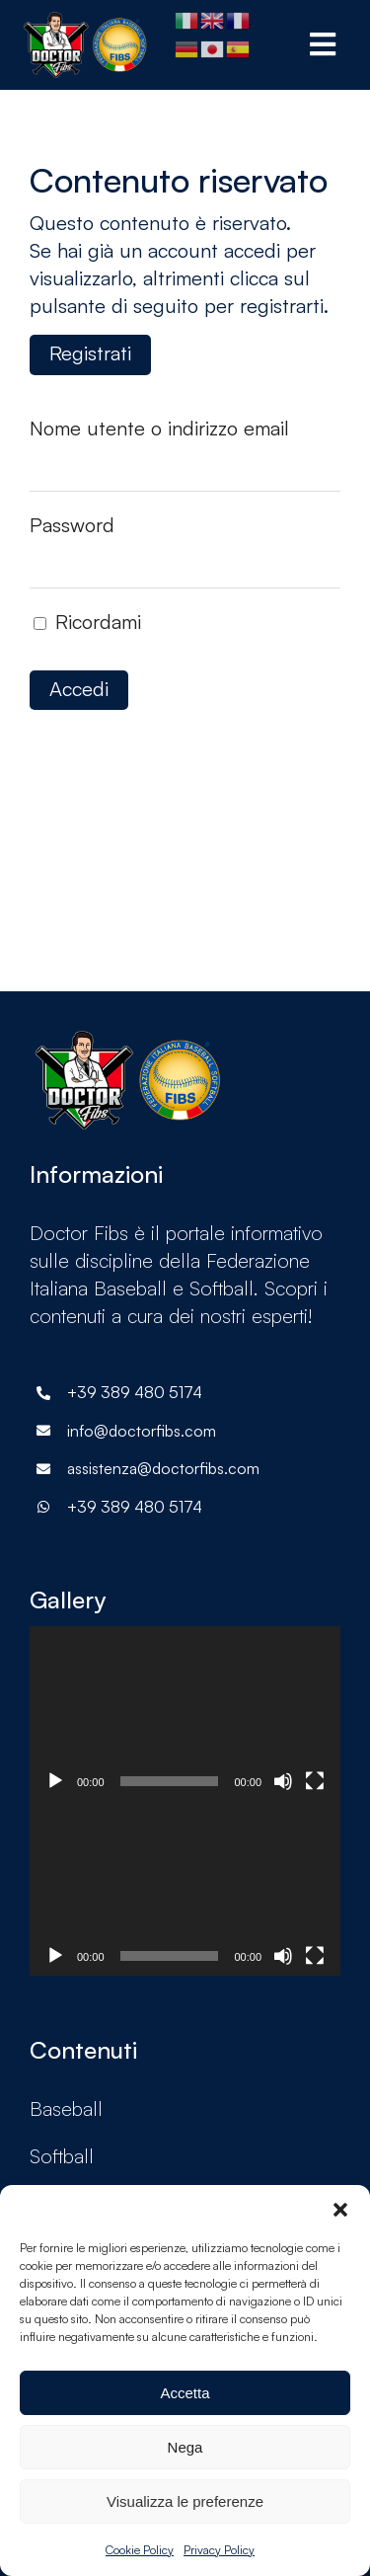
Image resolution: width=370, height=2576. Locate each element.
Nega (185, 2447)
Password (72, 524)
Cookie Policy (140, 2549)
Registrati (90, 353)
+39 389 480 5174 (134, 1507)
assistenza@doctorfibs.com (163, 1468)
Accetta (184, 2392)
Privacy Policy (219, 2549)
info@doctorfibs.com (141, 1431)
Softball (62, 2156)
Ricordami (87, 621)
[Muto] (283, 1781)
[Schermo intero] (315, 1781)
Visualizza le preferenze (185, 2501)
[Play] (55, 1781)
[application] (185, 1713)
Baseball (66, 2108)
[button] (340, 2210)
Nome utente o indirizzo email (159, 428)
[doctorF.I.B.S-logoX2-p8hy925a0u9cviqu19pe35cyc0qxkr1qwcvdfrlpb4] (85, 21)
